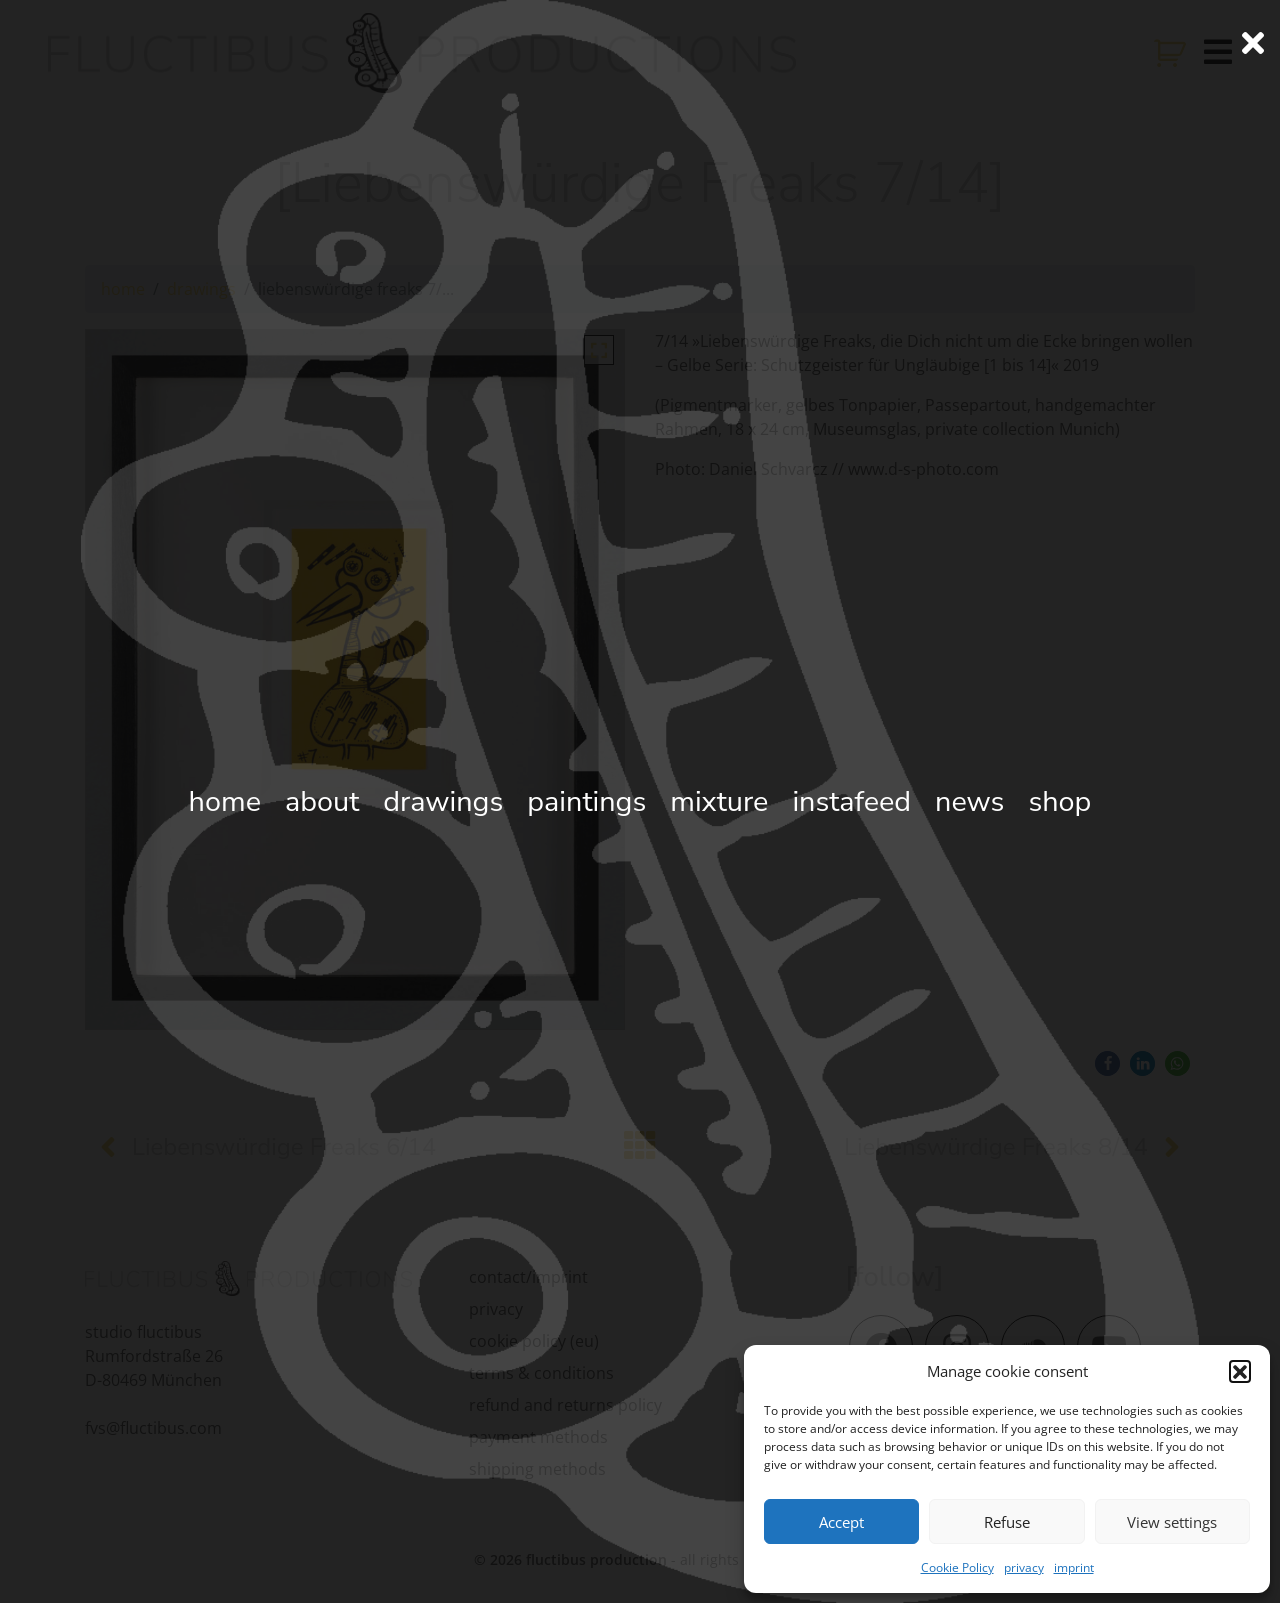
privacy (1024, 1567)
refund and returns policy (565, 1405)
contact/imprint (528, 1277)
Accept (841, 1522)
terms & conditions (541, 1373)
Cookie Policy (957, 1567)
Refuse (1007, 1522)
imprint (1074, 1567)
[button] (1240, 1371)
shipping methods (537, 1469)
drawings (201, 289)
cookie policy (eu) (534, 1341)
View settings (1172, 1522)
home (123, 289)
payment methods (538, 1437)
